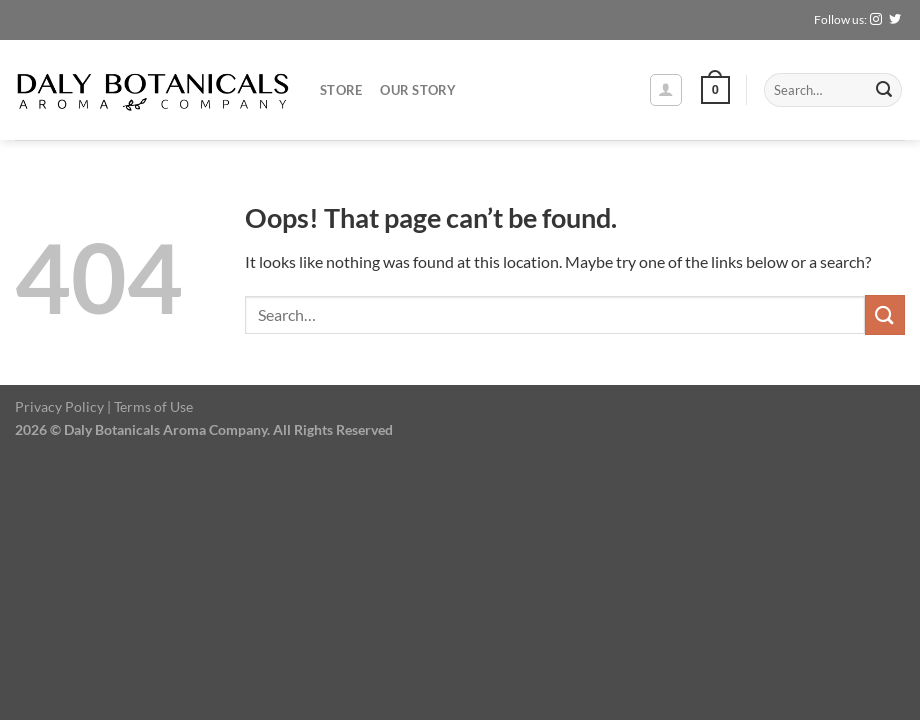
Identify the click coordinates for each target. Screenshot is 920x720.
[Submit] (884, 90)
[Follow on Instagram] (876, 20)
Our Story (418, 90)
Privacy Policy (59, 406)
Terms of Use (153, 406)
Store (341, 90)
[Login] (666, 90)
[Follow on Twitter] (895, 20)
